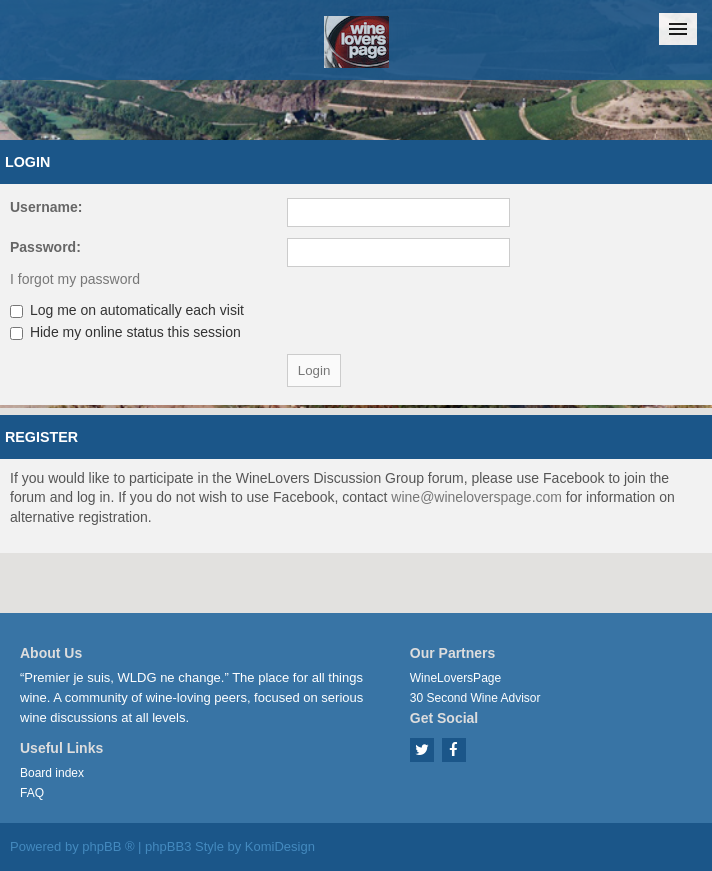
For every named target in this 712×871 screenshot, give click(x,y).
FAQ (32, 793)
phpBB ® (108, 846)
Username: (46, 207)
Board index (52, 773)
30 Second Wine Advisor (475, 698)
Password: (45, 247)
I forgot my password (75, 279)
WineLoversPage (455, 678)
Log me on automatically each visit (127, 310)
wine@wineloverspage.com (476, 497)
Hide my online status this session (125, 332)
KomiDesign (280, 846)
